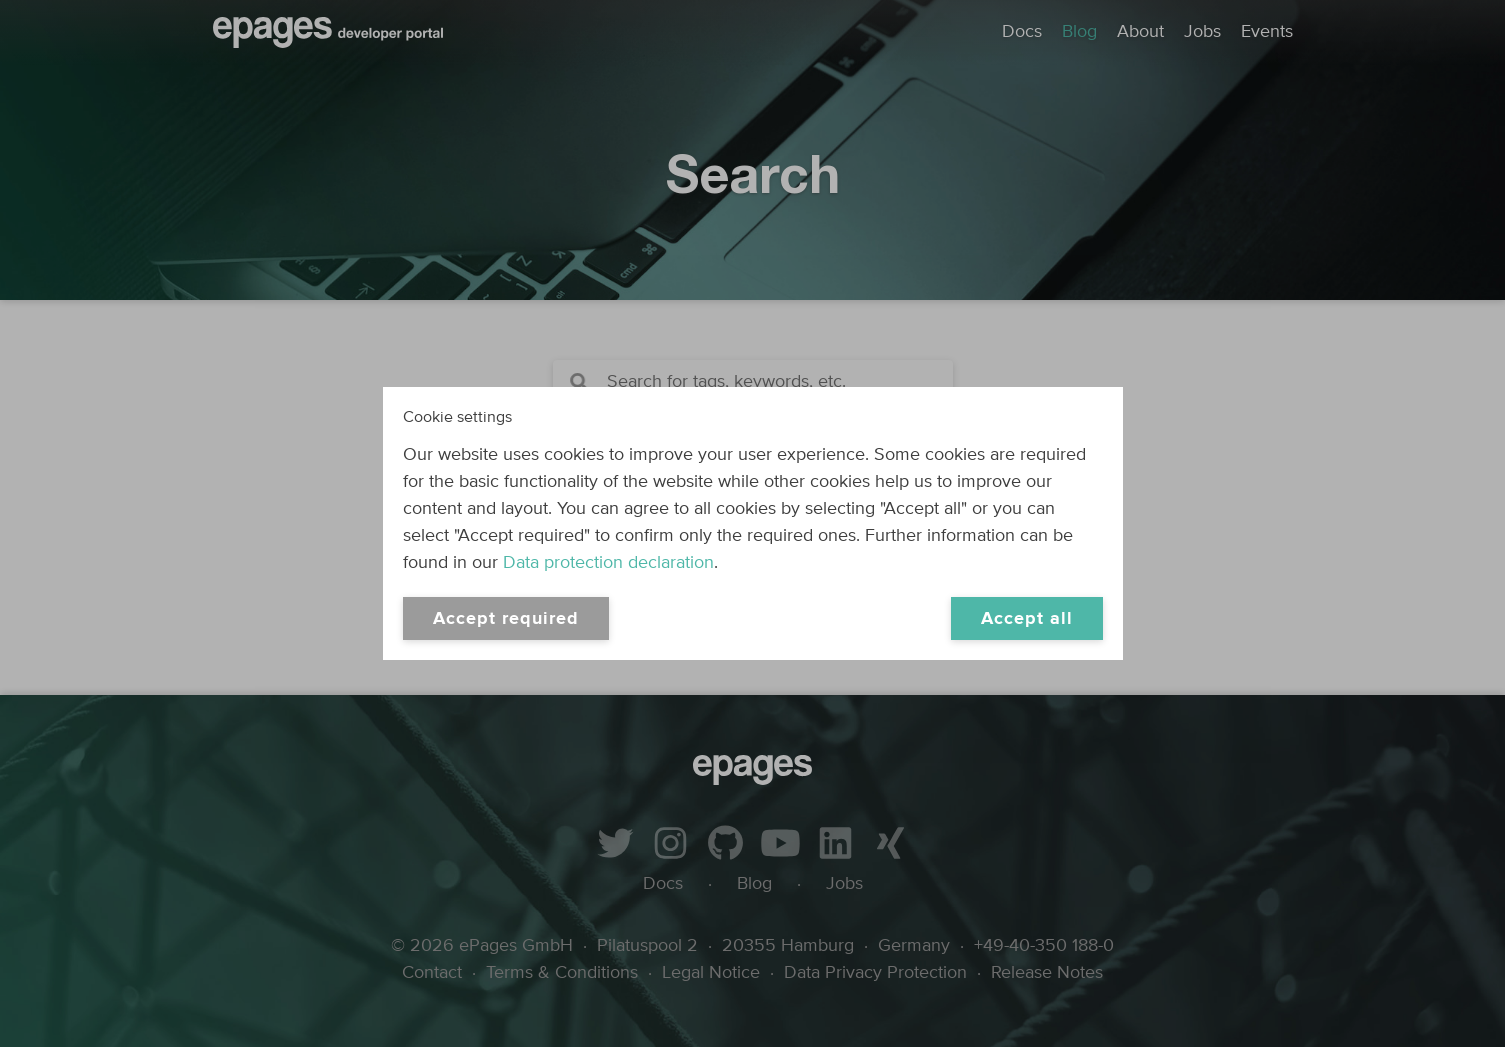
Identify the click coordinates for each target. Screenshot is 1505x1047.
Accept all (1027, 619)
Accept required (506, 619)
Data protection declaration (608, 563)
